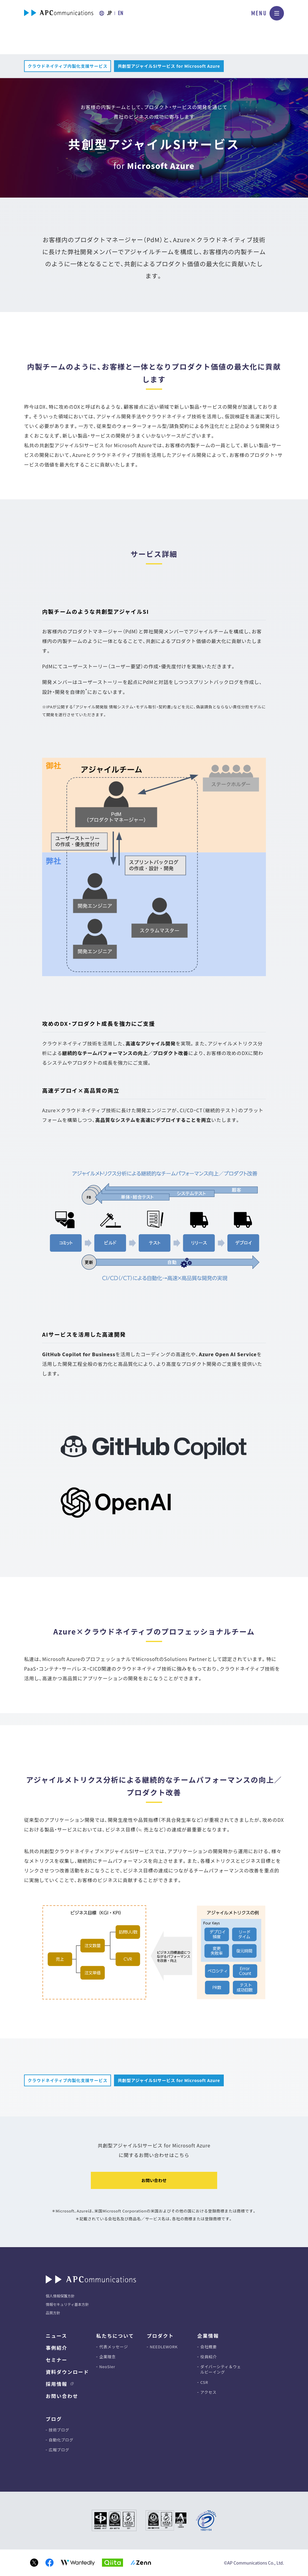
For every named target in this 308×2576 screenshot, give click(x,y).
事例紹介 (56, 2347)
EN (120, 13)
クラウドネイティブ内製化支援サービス (67, 66)
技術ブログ (59, 2430)
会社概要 (208, 2347)
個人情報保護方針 (60, 2295)
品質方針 (53, 2312)
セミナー (56, 2359)
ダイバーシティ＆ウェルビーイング (220, 2369)
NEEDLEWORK (163, 2347)
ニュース (56, 2335)
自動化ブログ (61, 2440)
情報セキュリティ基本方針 (67, 2304)
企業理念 (107, 2356)
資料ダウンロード (67, 2371)
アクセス (208, 2392)
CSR (204, 2382)
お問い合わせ (154, 2180)
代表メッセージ (113, 2347)
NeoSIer (107, 2366)
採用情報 (56, 2383)
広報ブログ (59, 2450)
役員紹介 (208, 2356)
